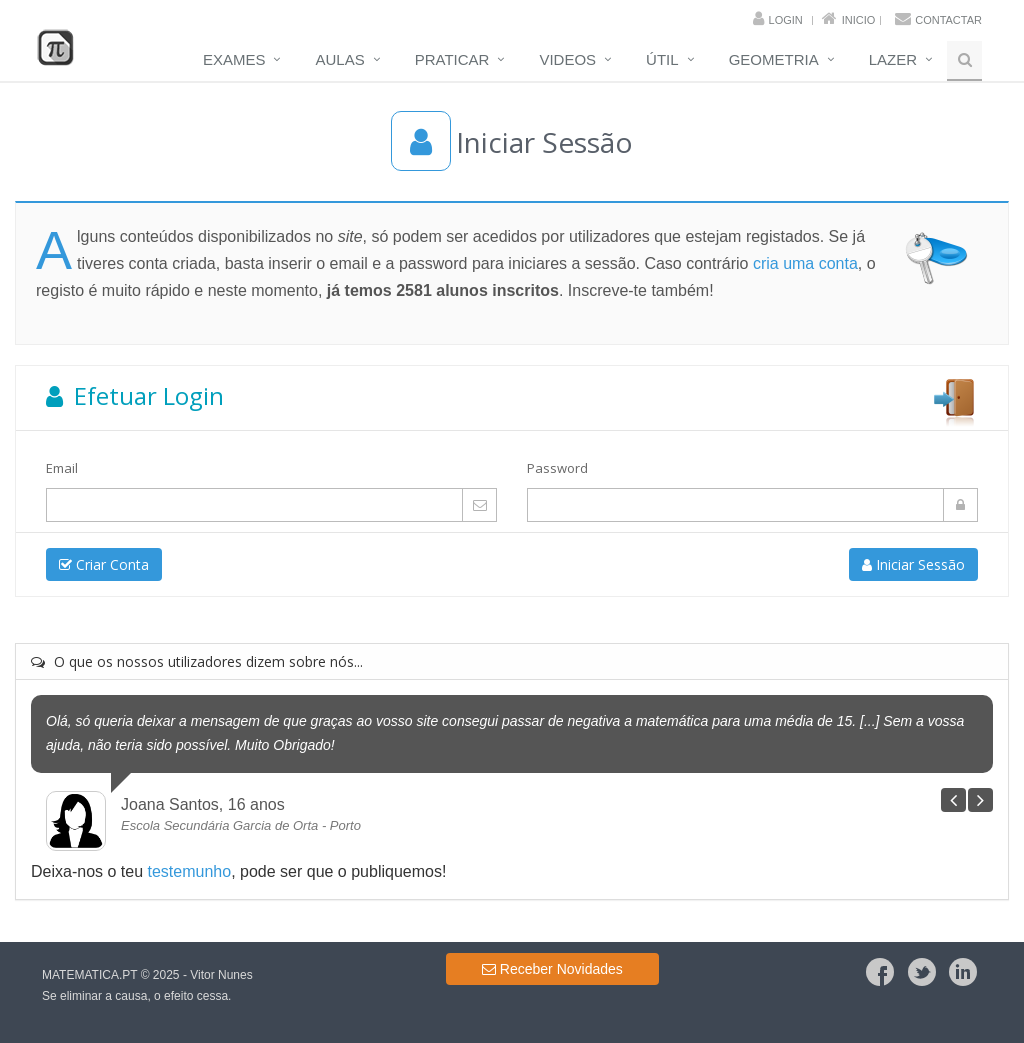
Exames (234, 59)
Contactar (948, 20)
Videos (567, 59)
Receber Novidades (552, 969)
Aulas (339, 59)
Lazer (893, 59)
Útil (662, 59)
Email (62, 468)
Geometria (774, 59)
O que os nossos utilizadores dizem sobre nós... (197, 661)
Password (557, 468)
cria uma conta (805, 263)
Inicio (859, 20)
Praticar (452, 59)
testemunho (190, 871)
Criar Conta (104, 564)
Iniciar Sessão (913, 564)
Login (786, 20)
